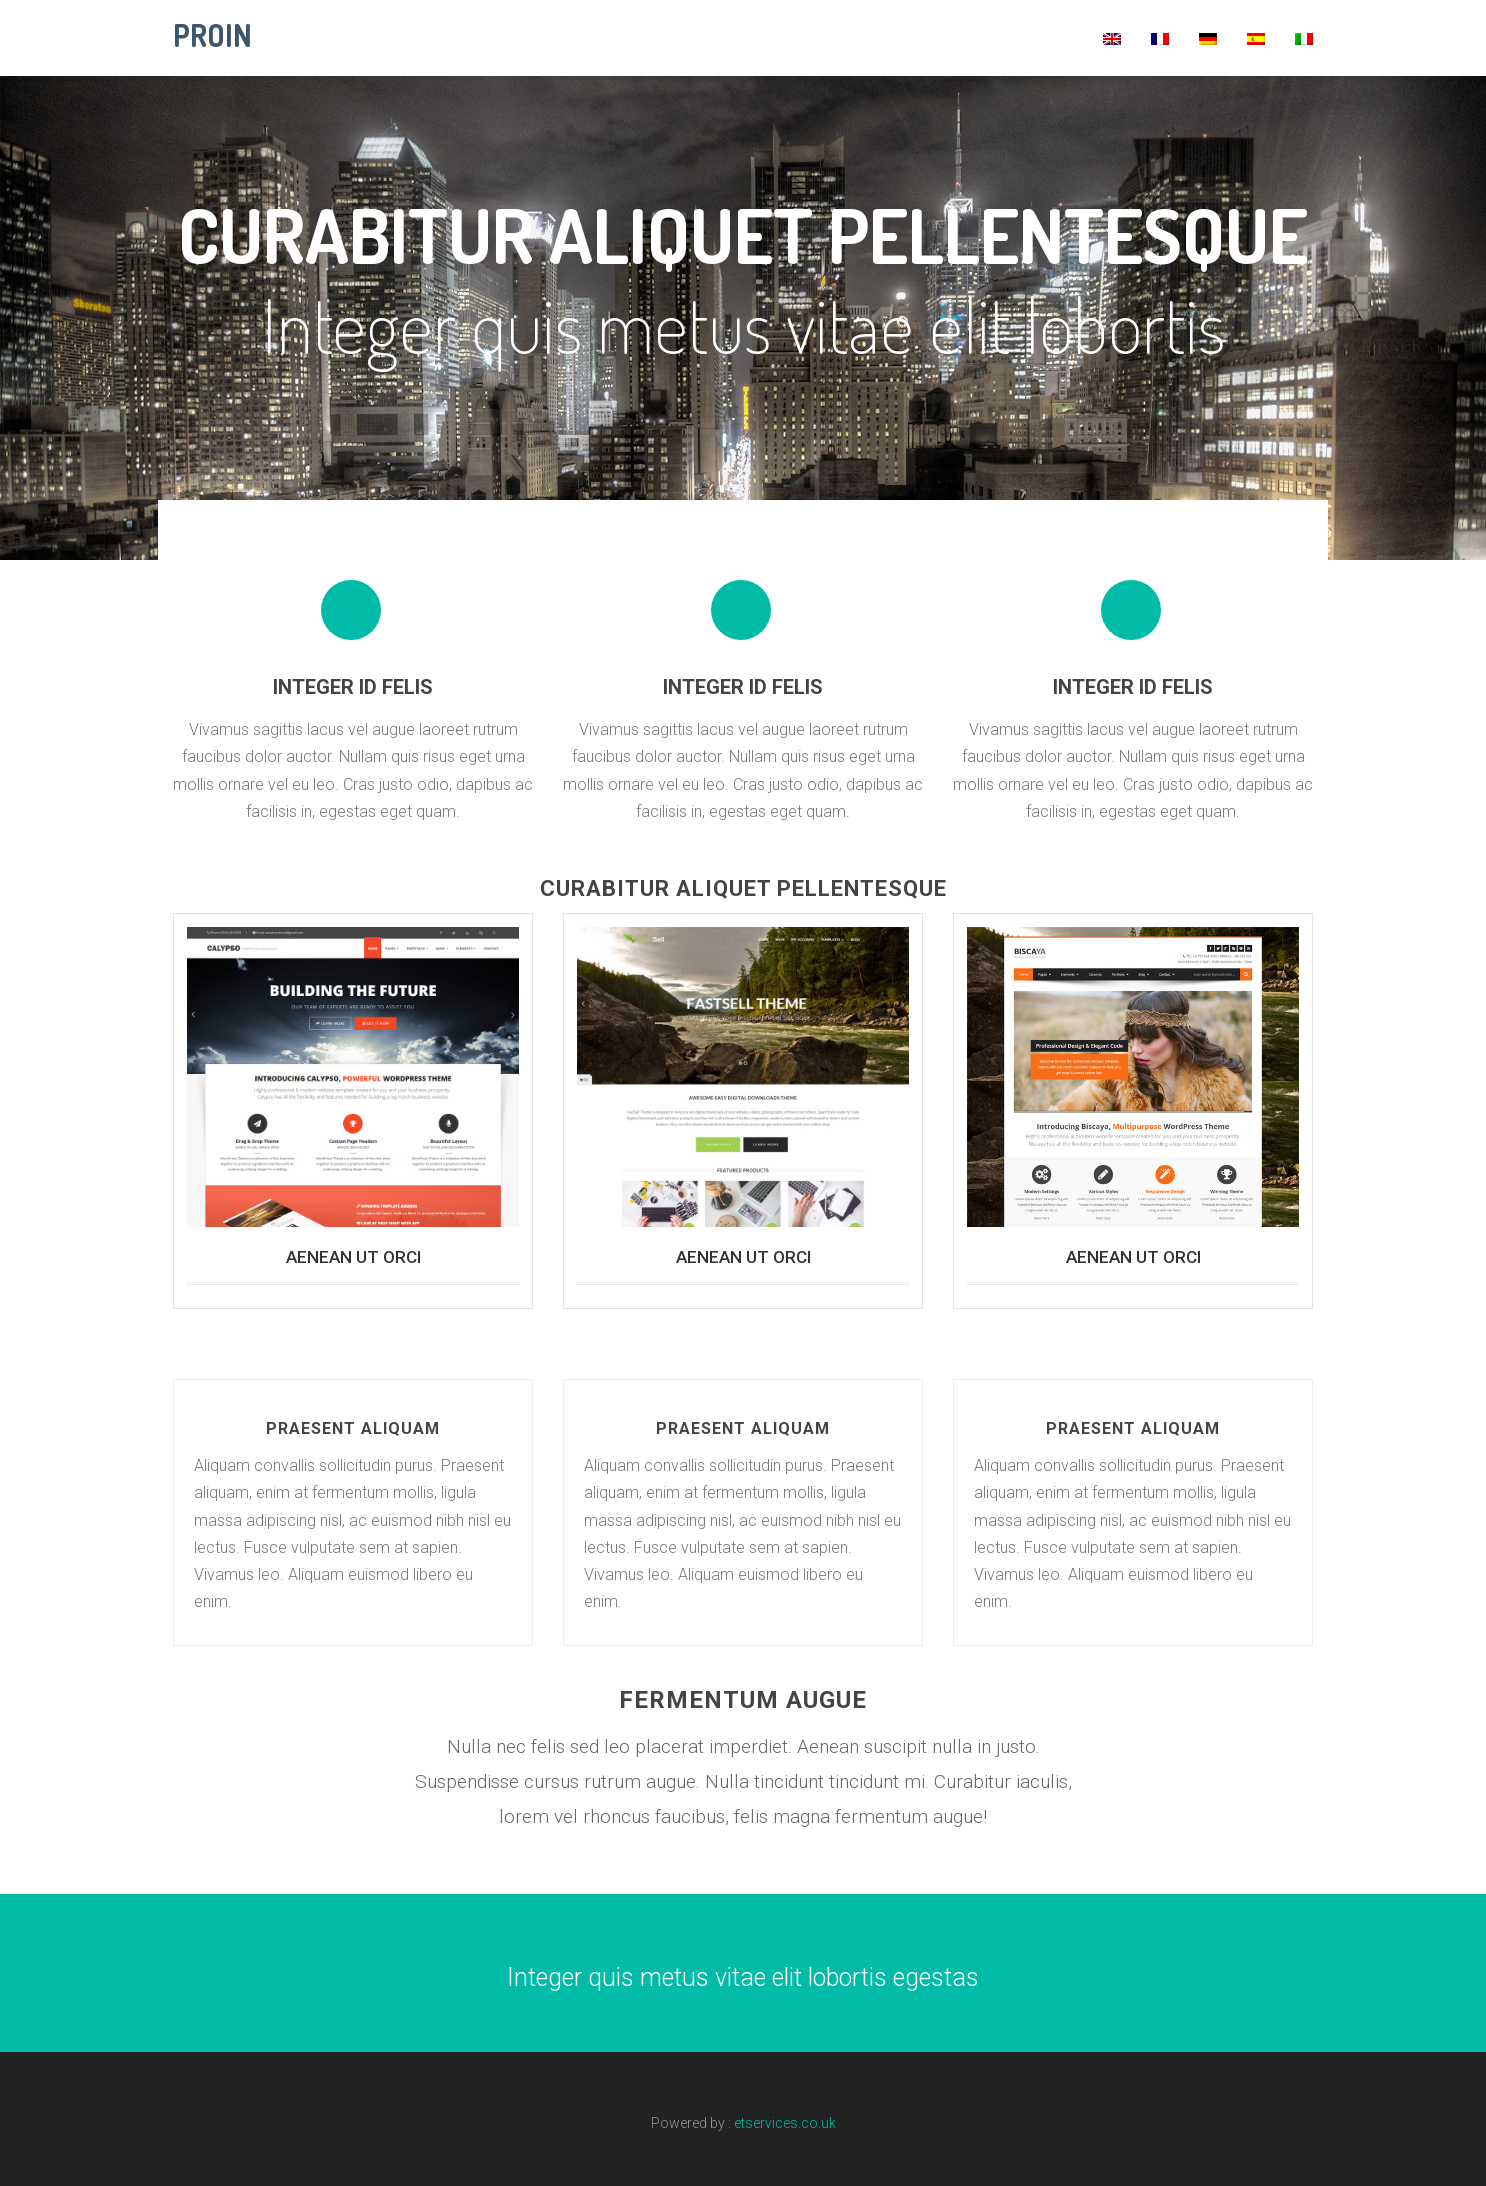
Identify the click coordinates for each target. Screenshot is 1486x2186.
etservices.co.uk (785, 2123)
